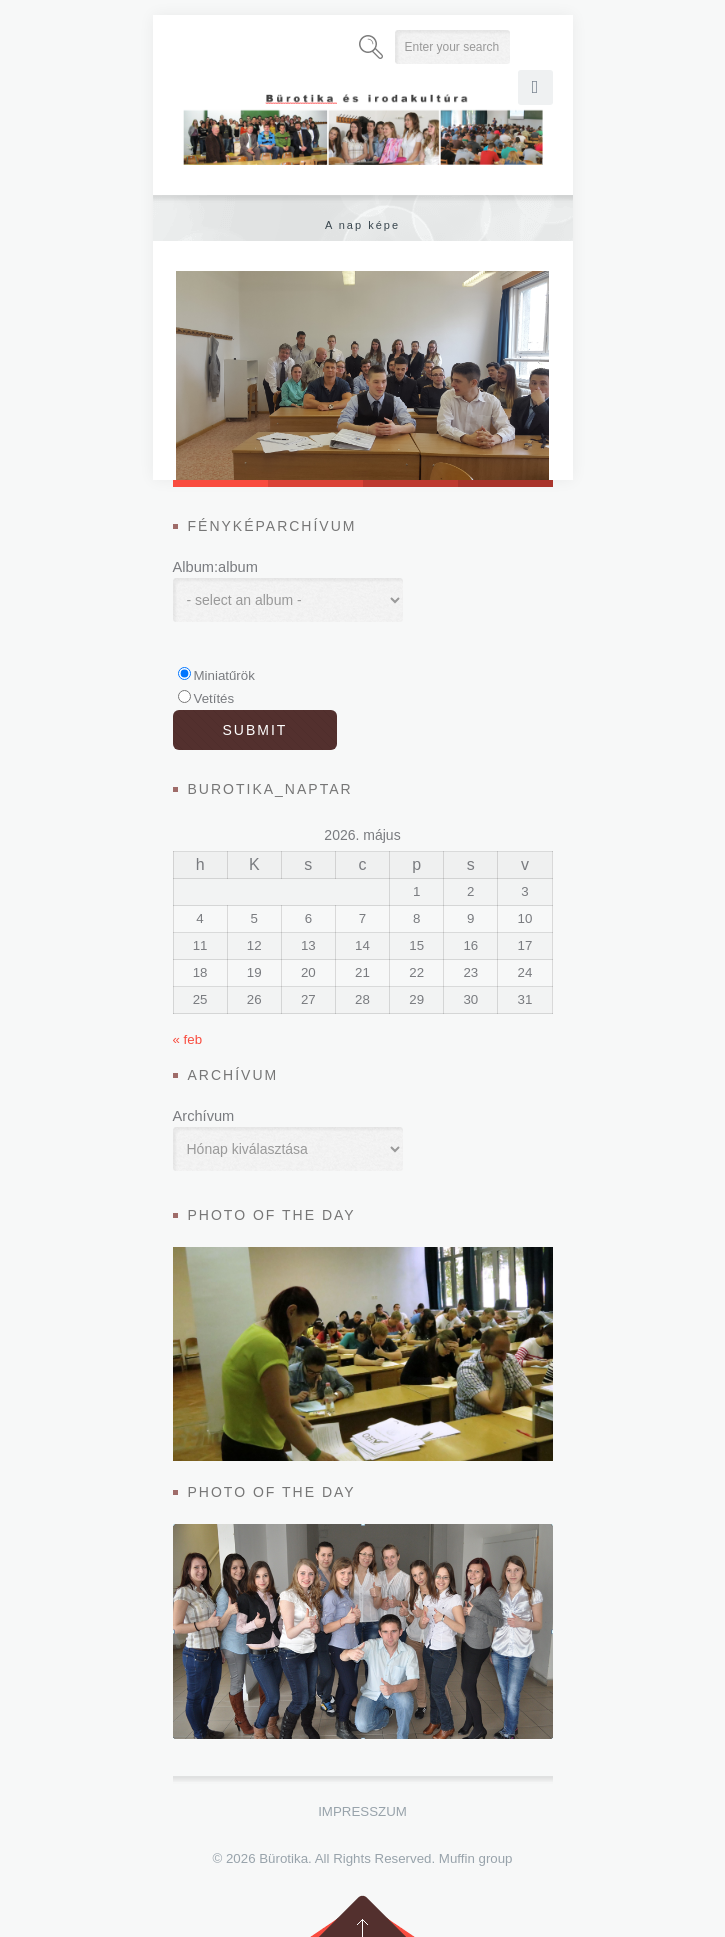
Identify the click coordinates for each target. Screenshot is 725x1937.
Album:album (215, 567)
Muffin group (476, 1858)
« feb (188, 1039)
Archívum (204, 1116)
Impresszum (362, 1811)
